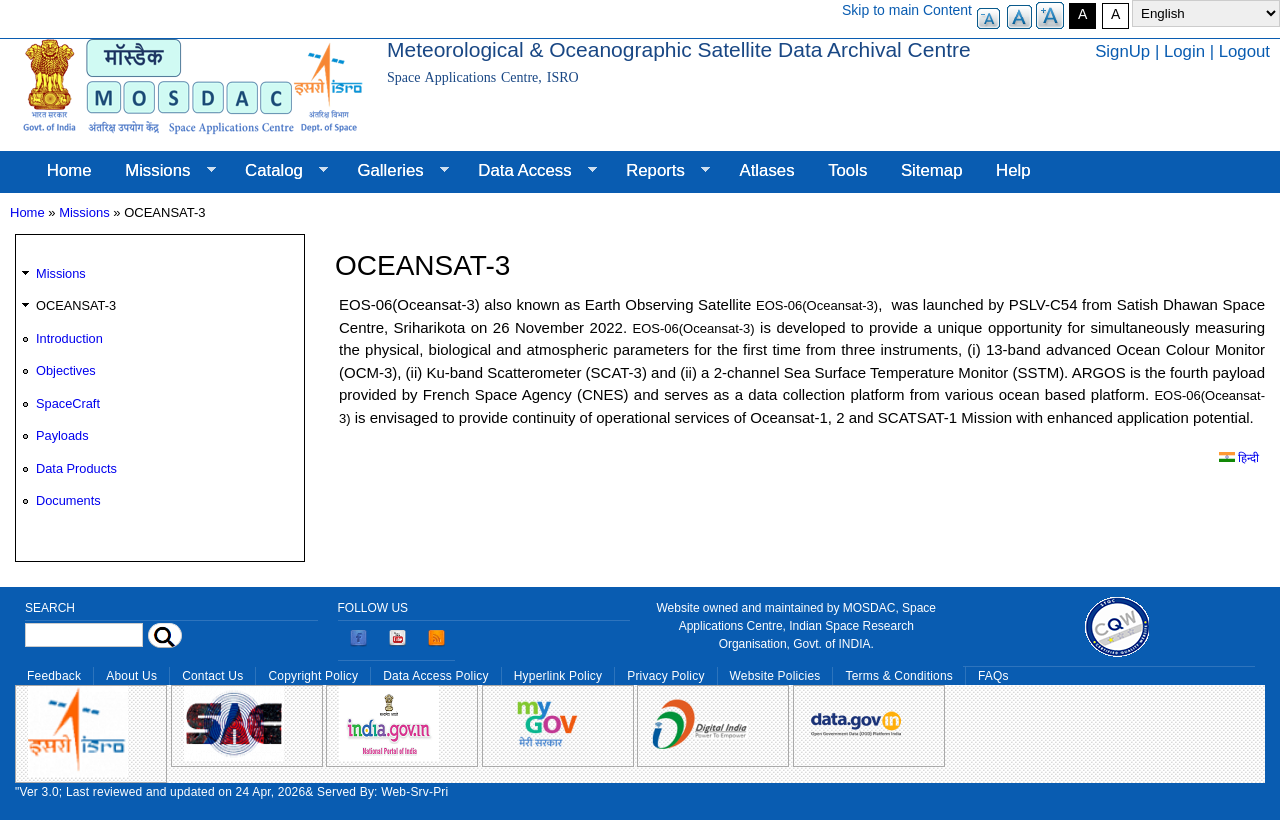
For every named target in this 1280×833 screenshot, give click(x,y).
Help (1013, 170)
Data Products (76, 468)
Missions (161, 171)
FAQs (993, 676)
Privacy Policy (665, 676)
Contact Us (212, 676)
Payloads (62, 435)
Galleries (395, 171)
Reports (659, 171)
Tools (847, 170)
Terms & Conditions (899, 676)
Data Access (528, 171)
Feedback (54, 676)
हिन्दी (1239, 458)
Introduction (69, 338)
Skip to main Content (907, 10)
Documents (68, 500)
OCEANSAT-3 (76, 305)
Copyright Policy (313, 676)
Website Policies (775, 676)
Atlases (767, 170)
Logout (1244, 51)
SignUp (1122, 51)
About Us (131, 676)
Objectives (66, 370)
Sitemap (932, 170)
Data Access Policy (436, 676)
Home (69, 170)
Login (1184, 51)
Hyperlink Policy (558, 676)
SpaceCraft (68, 403)
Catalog (278, 171)
